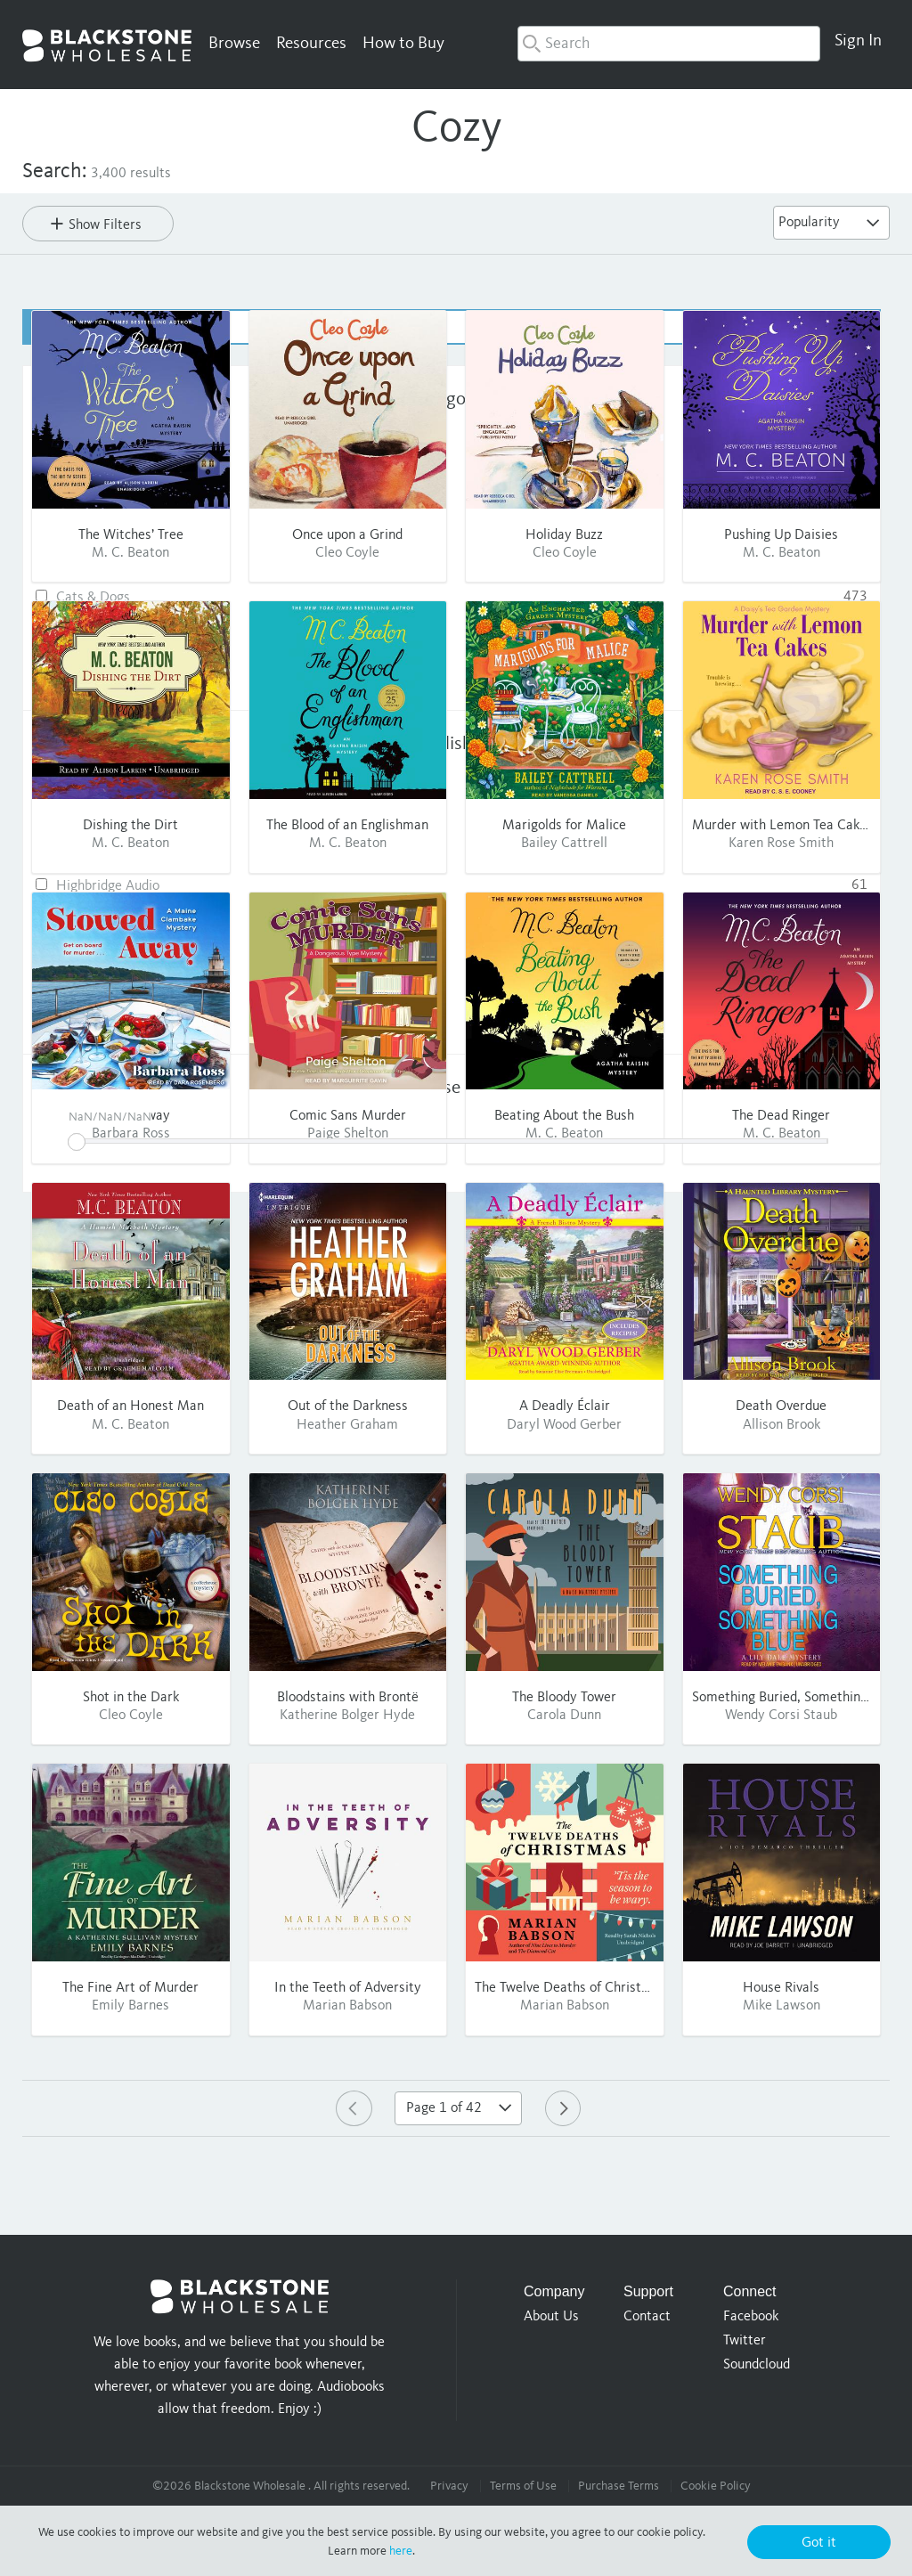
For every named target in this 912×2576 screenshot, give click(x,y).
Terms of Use (523, 2485)
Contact (647, 2316)
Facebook (750, 2316)
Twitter (744, 2340)
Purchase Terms (618, 2485)
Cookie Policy (715, 2485)
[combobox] (668, 43)
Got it (819, 2543)
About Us (551, 2316)
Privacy (449, 2485)
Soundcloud (756, 2364)
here (400, 2551)
